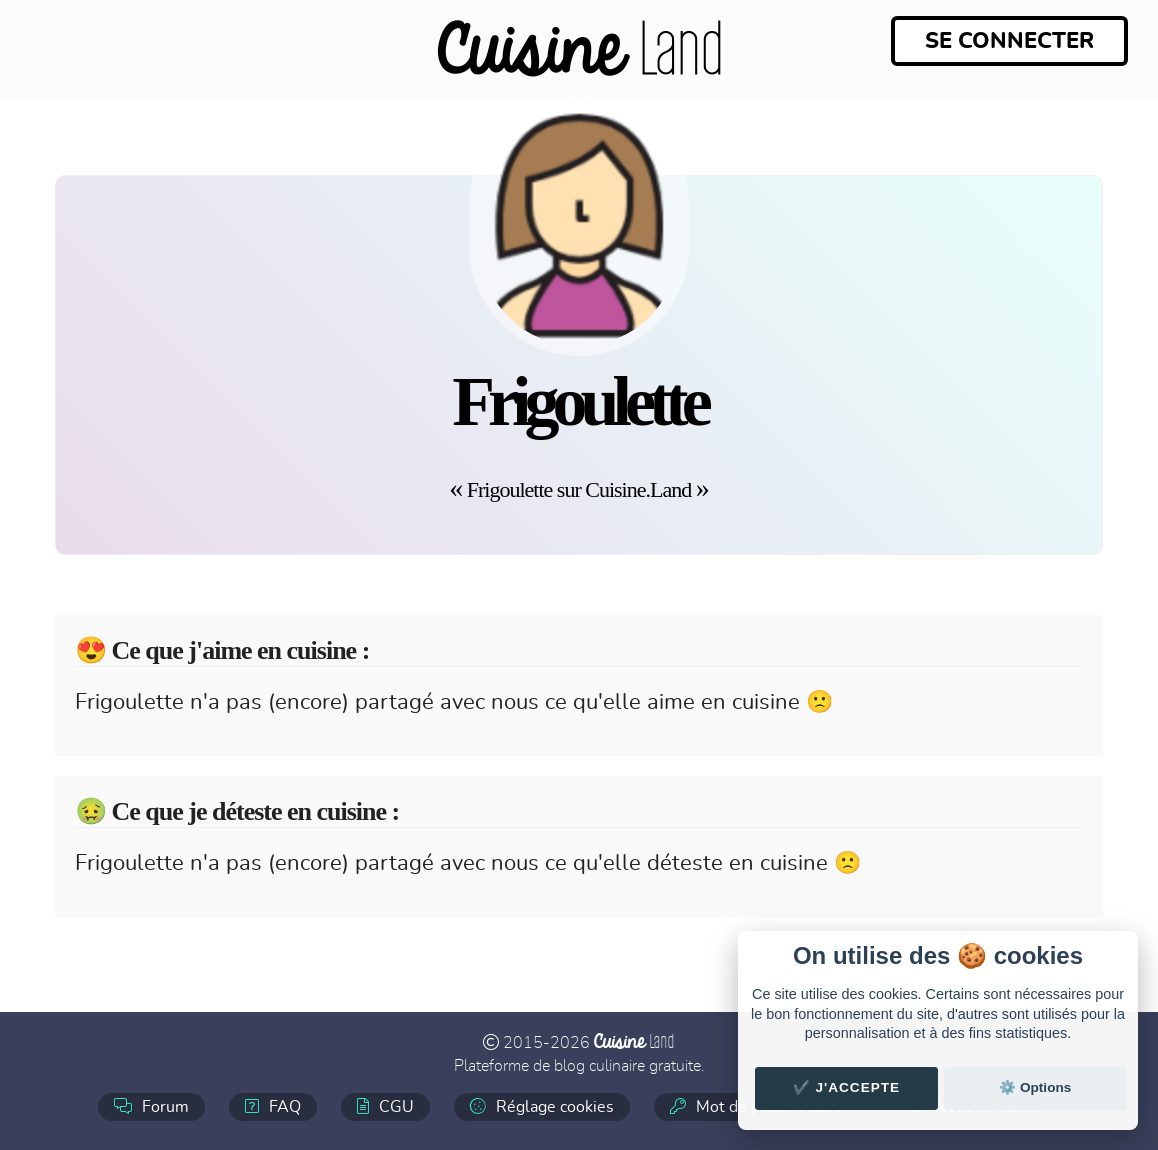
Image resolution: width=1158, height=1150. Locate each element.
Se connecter (1009, 41)
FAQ (273, 1106)
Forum (151, 1106)
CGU (385, 1106)
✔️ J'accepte (847, 1087)
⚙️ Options (1035, 1087)
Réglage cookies (542, 1106)
